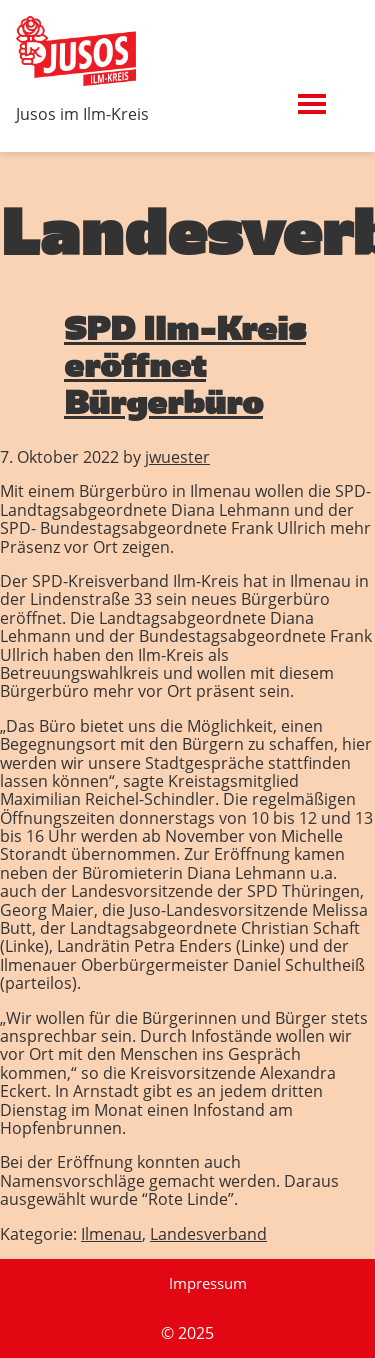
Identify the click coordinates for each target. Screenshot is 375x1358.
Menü (338, 93)
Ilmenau (111, 1234)
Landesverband (208, 1234)
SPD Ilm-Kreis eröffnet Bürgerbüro (185, 365)
